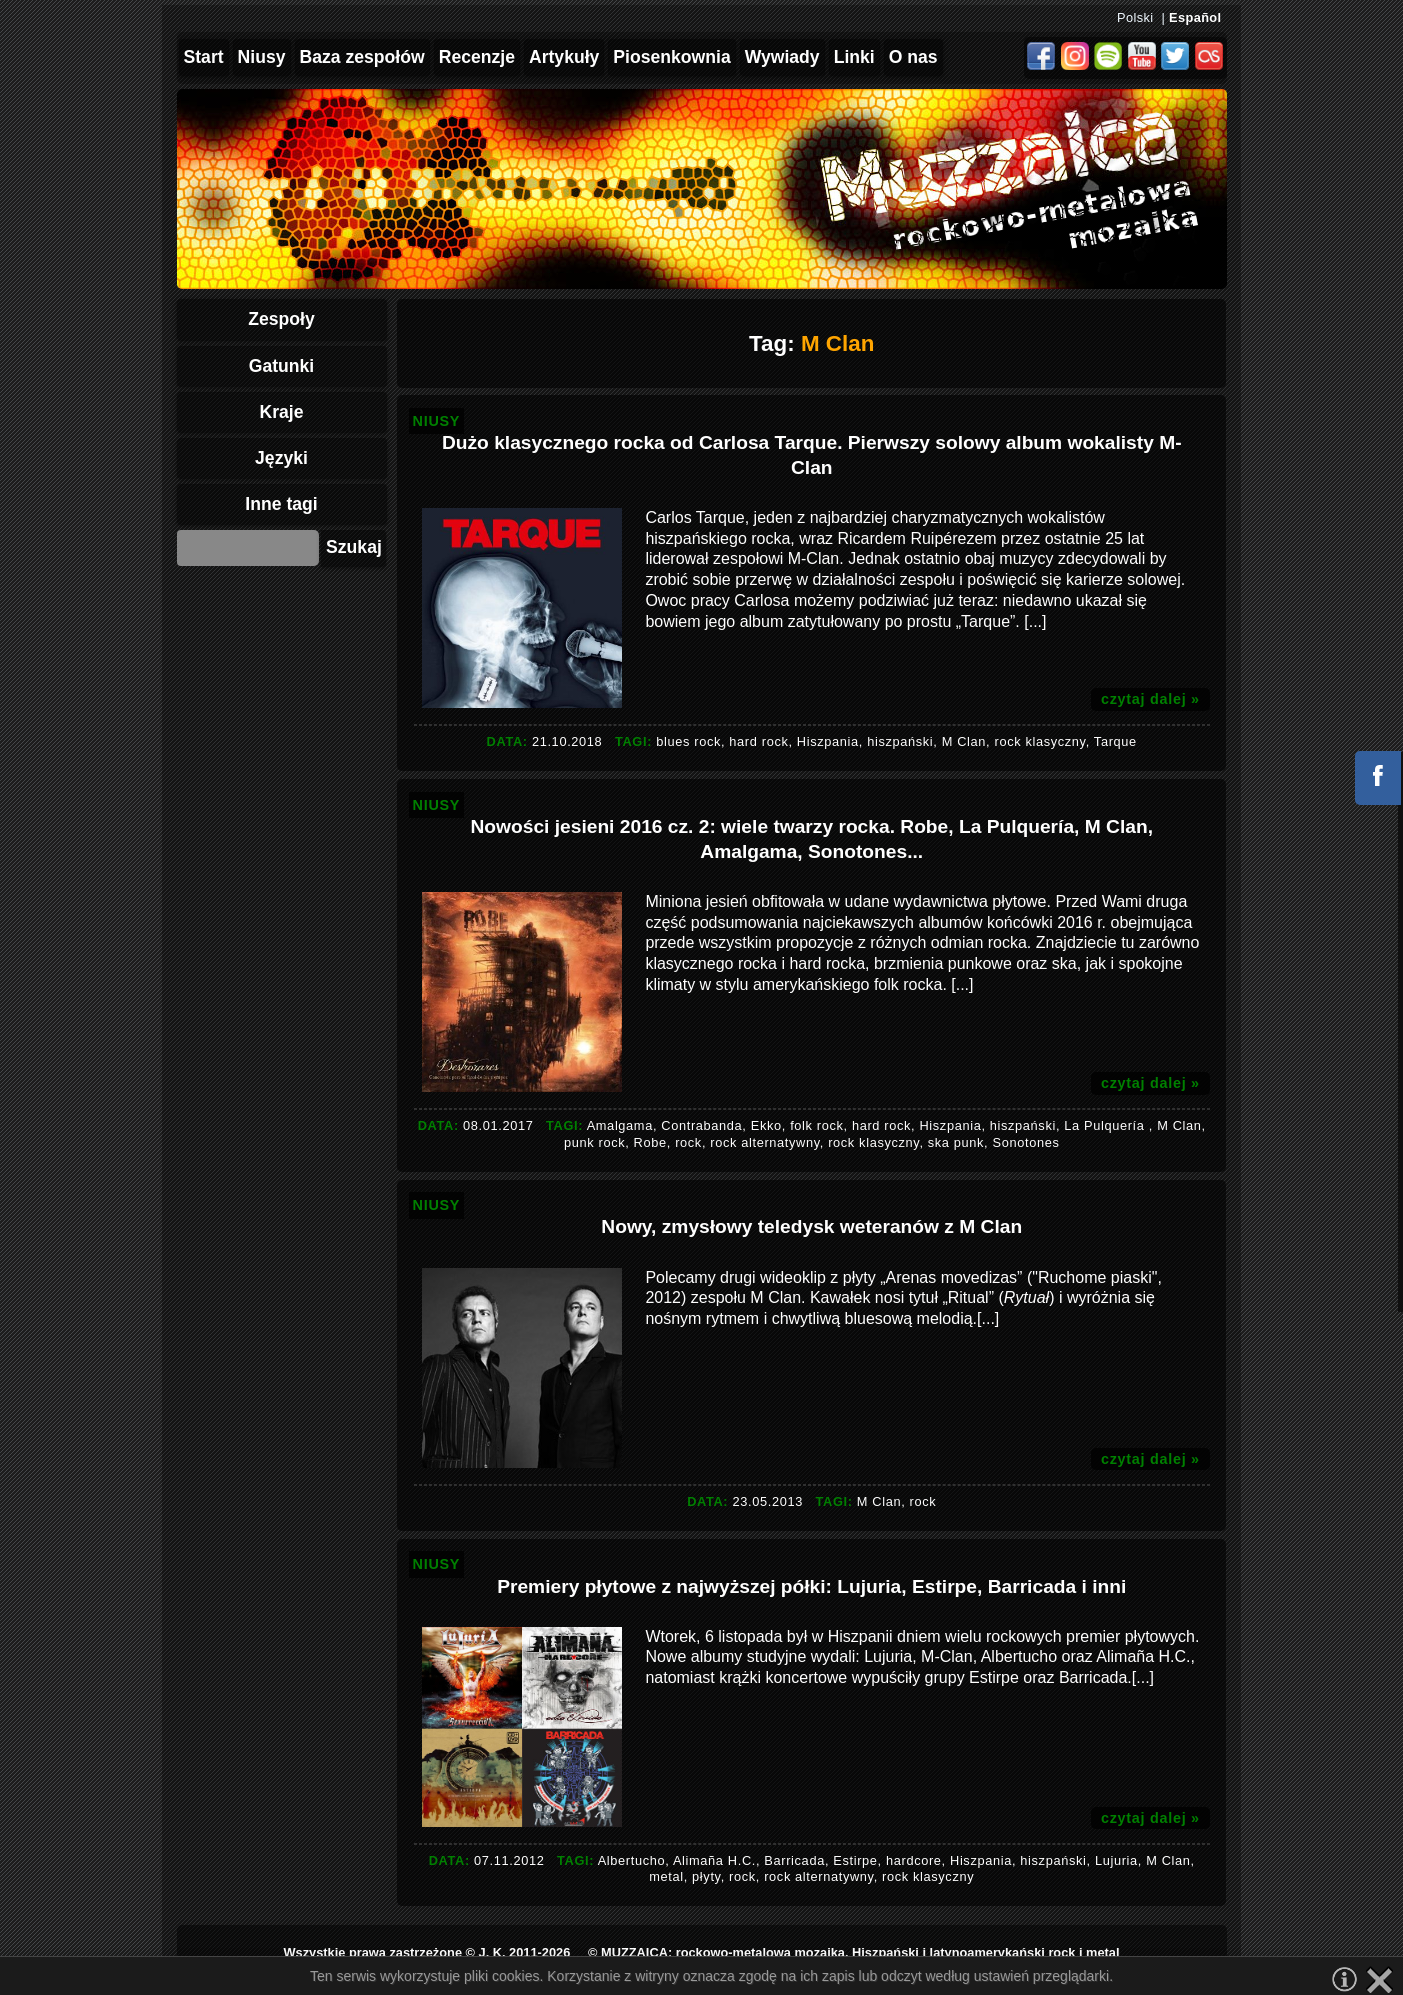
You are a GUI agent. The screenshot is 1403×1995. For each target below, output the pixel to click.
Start (204, 57)
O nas (913, 57)
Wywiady (782, 57)
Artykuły (564, 57)
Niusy (262, 57)
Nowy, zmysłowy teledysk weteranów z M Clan (811, 1226)
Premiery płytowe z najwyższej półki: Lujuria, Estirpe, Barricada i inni (811, 1586)
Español (1195, 17)
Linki (854, 57)
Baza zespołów (362, 57)
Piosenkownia (671, 57)
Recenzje (477, 57)
